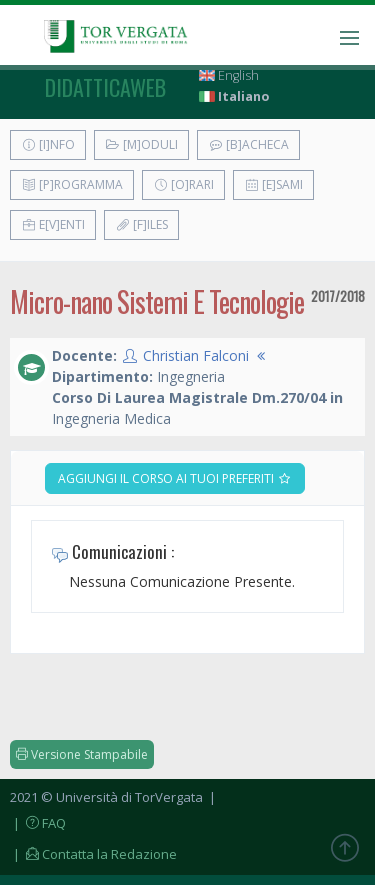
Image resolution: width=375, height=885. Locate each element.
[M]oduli (141, 144)
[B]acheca (248, 144)
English (229, 75)
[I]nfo (48, 144)
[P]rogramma (72, 184)
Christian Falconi (196, 355)
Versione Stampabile (82, 754)
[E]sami (273, 184)
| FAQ (38, 823)
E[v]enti (53, 224)
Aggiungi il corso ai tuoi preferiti (175, 478)
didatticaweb (105, 87)
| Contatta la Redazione (93, 854)
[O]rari (183, 184)
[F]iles (141, 224)
